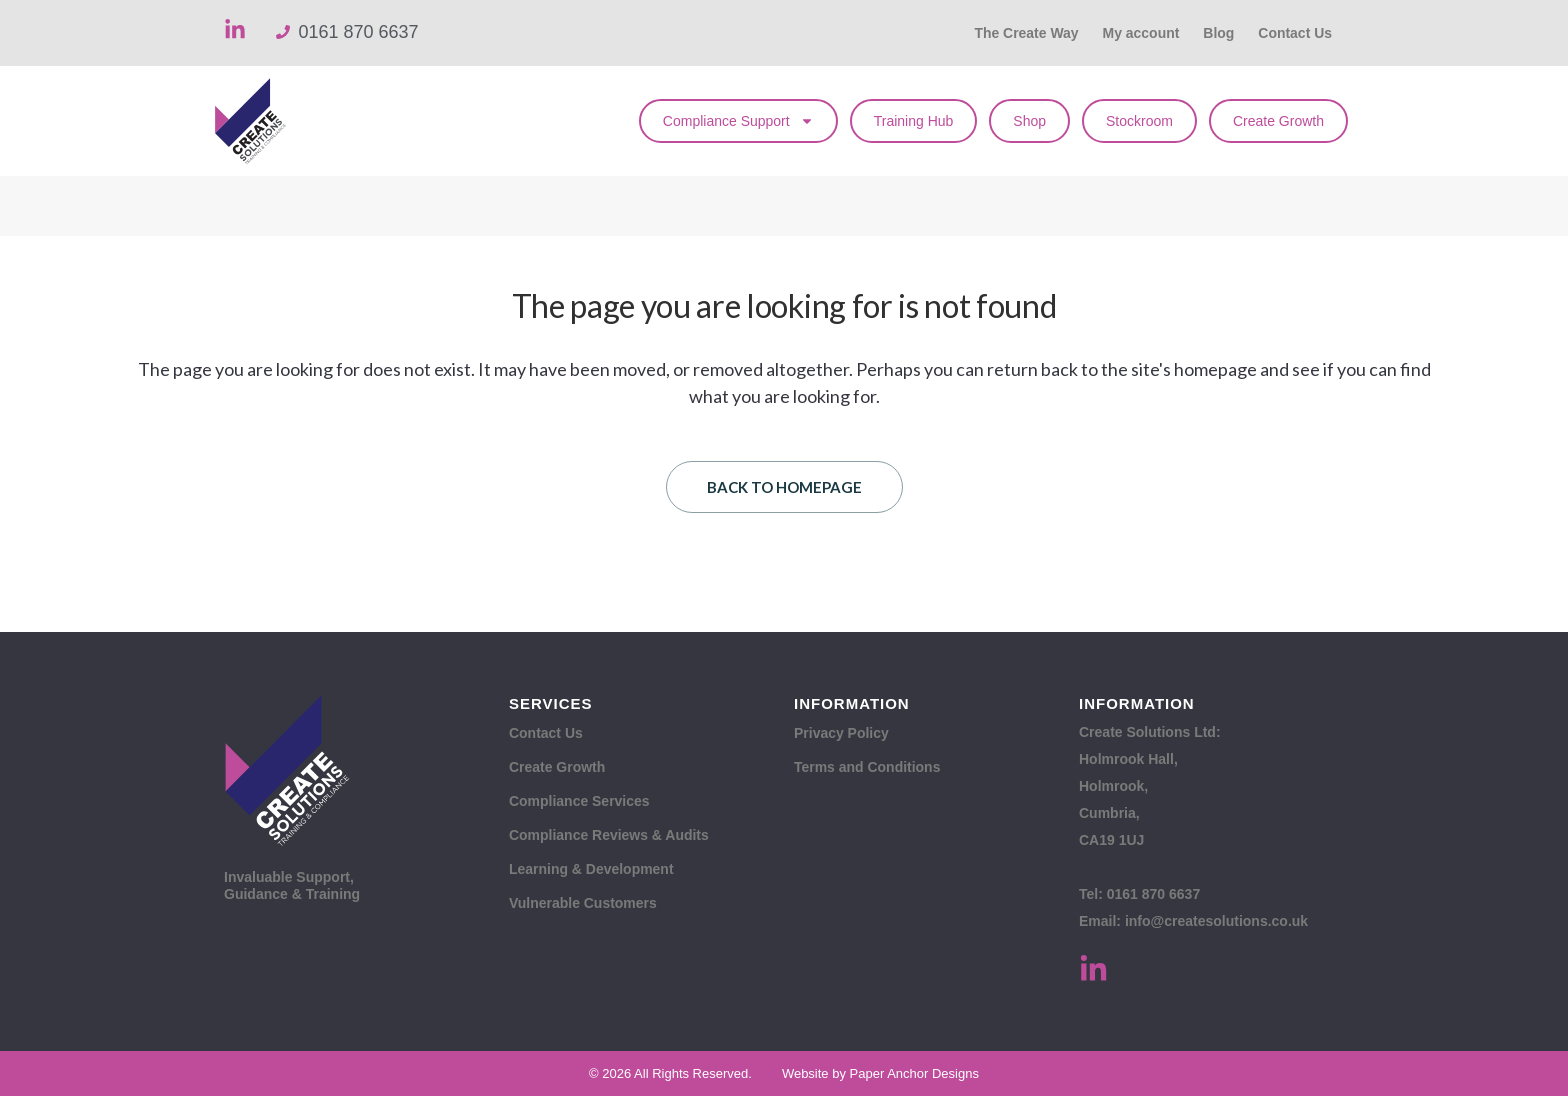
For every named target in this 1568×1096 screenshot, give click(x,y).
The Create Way (1025, 33)
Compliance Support (738, 121)
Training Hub (914, 121)
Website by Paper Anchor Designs (880, 1073)
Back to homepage (784, 487)
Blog (1218, 33)
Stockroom (1139, 121)
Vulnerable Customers (583, 903)
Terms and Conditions (867, 767)
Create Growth (1278, 121)
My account (1140, 33)
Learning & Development (591, 869)
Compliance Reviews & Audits (609, 835)
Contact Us (1295, 33)
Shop (1029, 121)
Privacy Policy (841, 733)
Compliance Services (579, 801)
